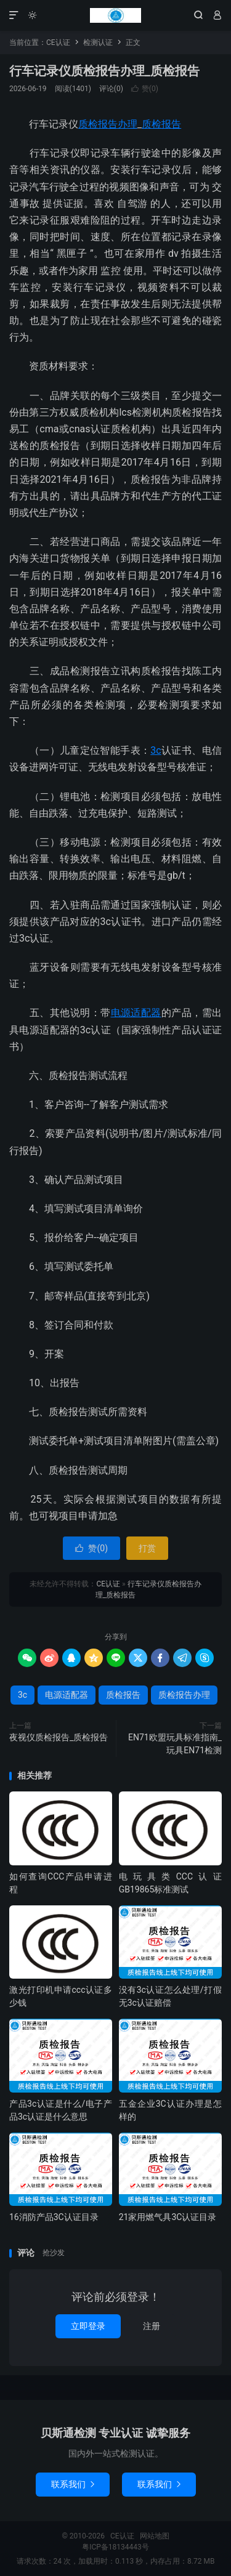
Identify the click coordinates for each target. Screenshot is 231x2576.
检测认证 (98, 42)
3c (155, 750)
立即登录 (88, 2326)
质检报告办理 (107, 124)
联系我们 (72, 2484)
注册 (151, 2326)
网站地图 (154, 2536)
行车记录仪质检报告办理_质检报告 (104, 70)
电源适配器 (136, 1013)
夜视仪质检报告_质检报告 (58, 1737)
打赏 (147, 1548)
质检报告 (161, 124)
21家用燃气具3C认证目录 (168, 2217)
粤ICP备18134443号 (115, 2547)
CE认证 (115, 15)
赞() (144, 88)
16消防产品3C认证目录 (54, 2217)
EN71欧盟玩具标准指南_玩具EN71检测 (175, 1743)
